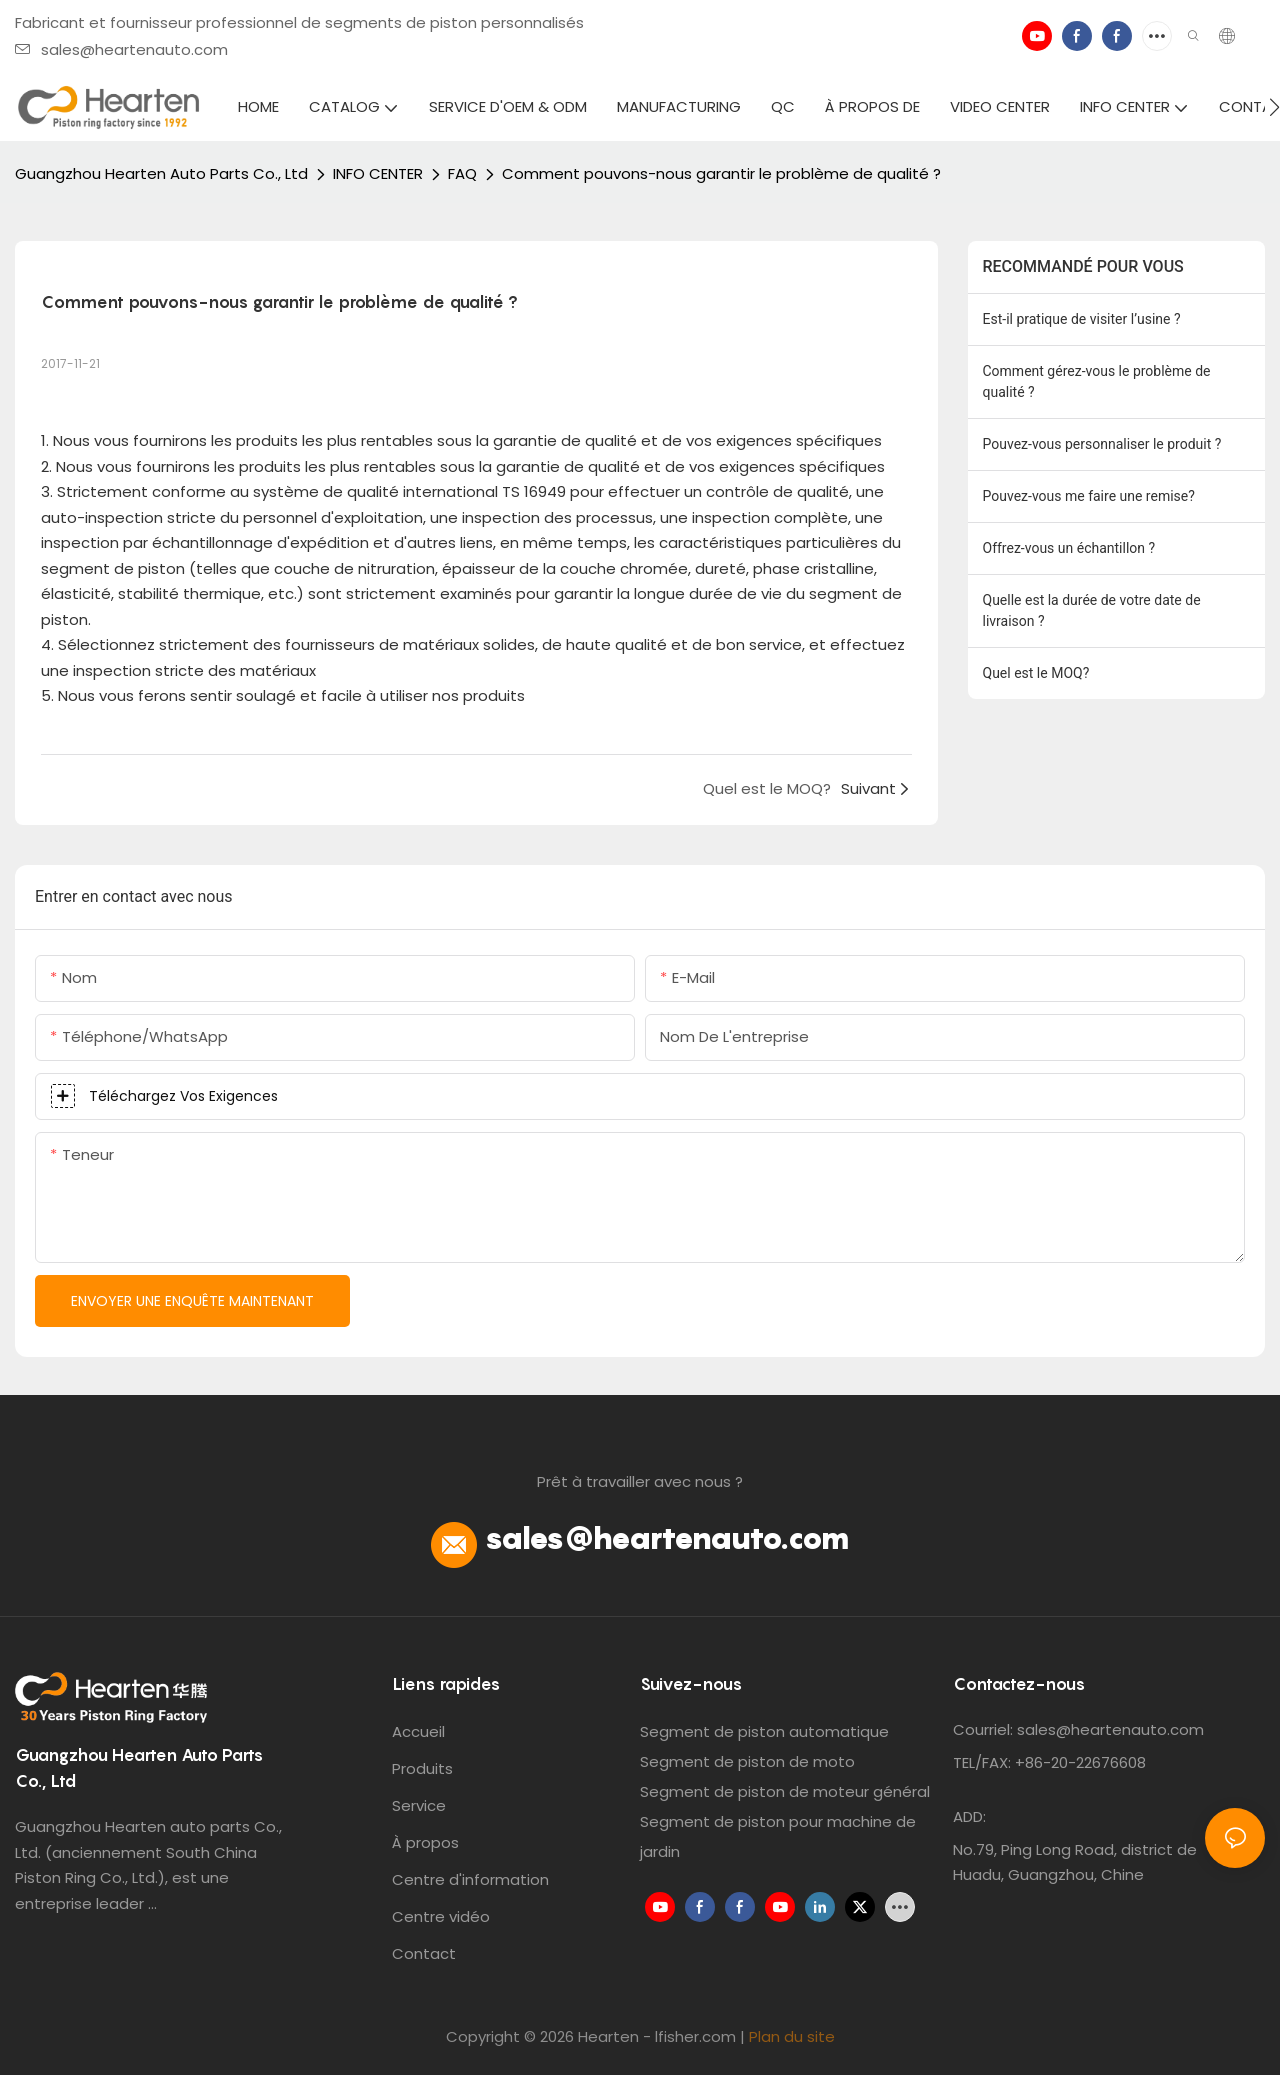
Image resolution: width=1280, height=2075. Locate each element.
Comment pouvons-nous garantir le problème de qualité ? (721, 173)
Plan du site (792, 2036)
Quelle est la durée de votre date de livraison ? (1092, 610)
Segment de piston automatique (764, 1731)
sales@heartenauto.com (121, 49)
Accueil (418, 1731)
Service (419, 1805)
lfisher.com (697, 2036)
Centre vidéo (441, 1916)
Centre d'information (470, 1879)
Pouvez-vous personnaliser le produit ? (1102, 444)
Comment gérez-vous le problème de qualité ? (1097, 381)
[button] (1274, 107)
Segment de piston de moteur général (785, 1791)
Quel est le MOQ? (1036, 673)
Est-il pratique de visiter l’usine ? (1082, 319)
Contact (424, 1953)
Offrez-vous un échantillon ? (1069, 548)
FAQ (462, 173)
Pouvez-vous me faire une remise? (1089, 496)
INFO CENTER (378, 173)
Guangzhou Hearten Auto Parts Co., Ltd (161, 173)
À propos (425, 1842)
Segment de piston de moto (747, 1761)
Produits (422, 1768)
